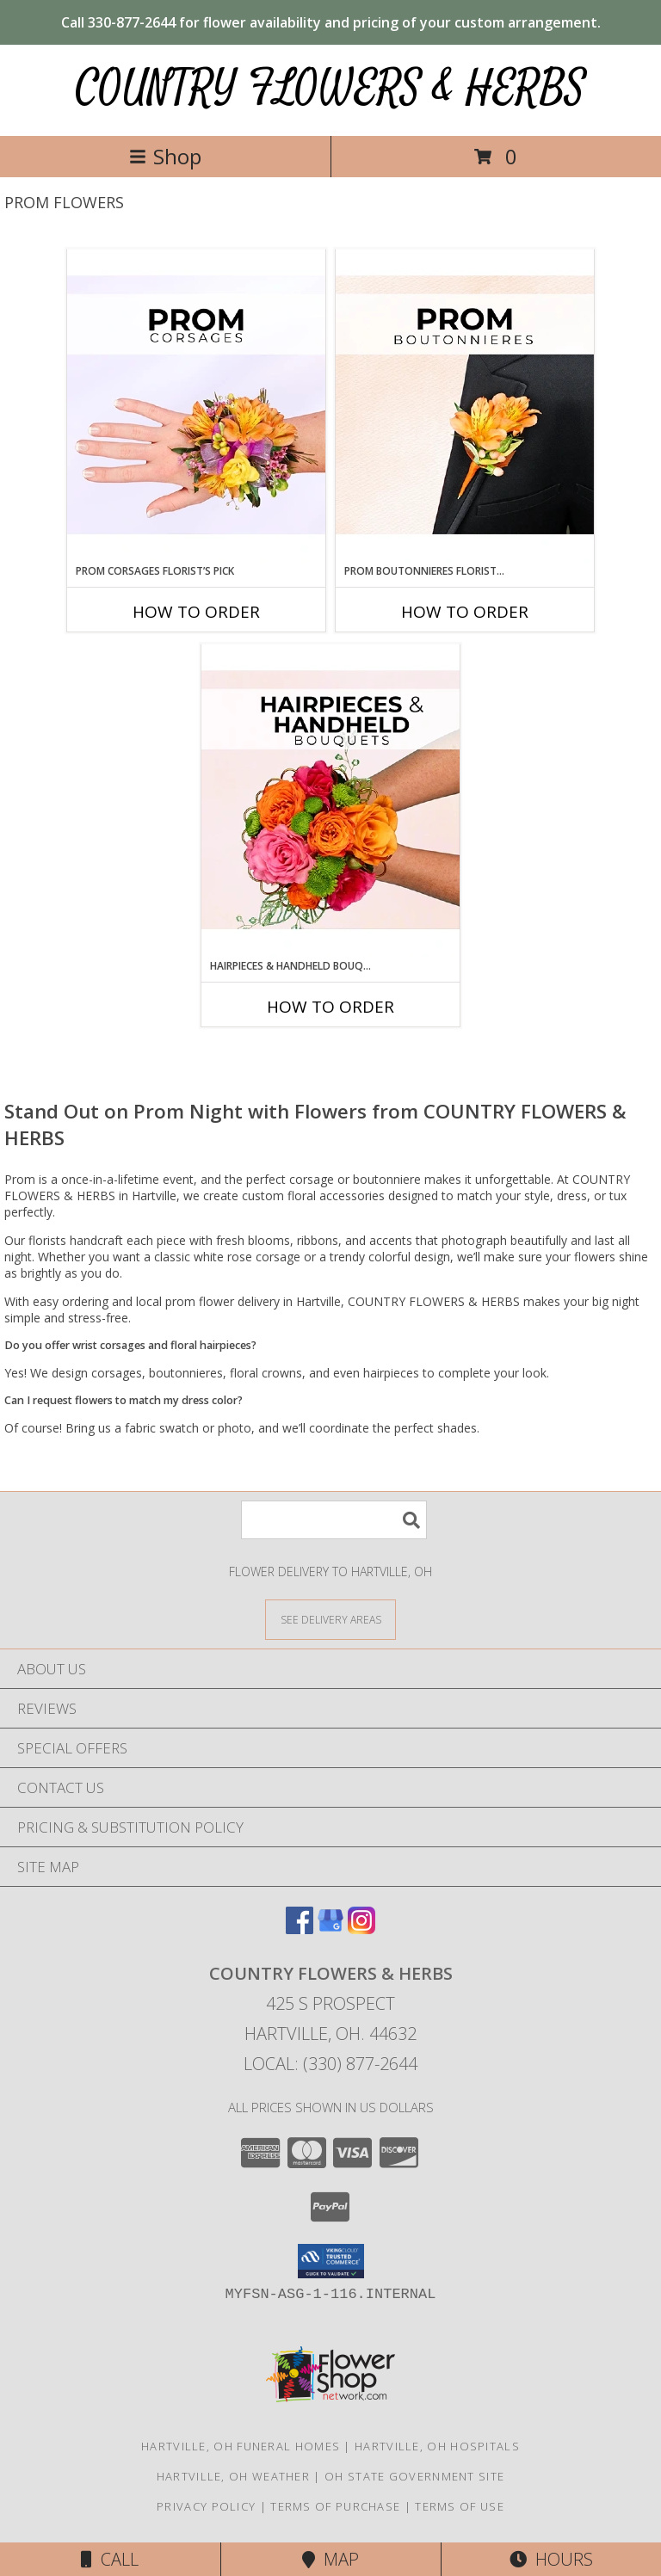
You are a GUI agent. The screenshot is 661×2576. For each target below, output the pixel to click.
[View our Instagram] (361, 1928)
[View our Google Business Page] (330, 1928)
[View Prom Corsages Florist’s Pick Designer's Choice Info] (196, 406)
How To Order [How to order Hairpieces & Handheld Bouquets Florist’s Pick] (330, 1006)
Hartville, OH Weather (233, 2476)
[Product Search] (334, 1520)
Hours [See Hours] (551, 2559)
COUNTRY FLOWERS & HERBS (331, 88)
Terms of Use (459, 2506)
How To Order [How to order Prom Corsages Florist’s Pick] (196, 612)
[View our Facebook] (299, 1928)
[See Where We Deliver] (330, 1619)
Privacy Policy (206, 2506)
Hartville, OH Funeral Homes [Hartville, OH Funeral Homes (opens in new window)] (240, 2446)
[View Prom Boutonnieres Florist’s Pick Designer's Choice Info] (465, 406)
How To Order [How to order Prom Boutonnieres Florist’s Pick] (464, 612)
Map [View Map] (330, 2559)
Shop (165, 156)
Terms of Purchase (335, 2506)
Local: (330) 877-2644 (330, 2063)
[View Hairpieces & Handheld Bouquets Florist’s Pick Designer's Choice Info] (330, 801)
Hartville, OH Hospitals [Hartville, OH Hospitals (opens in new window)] (437, 2446)
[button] (331, 2261)
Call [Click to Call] (110, 2559)
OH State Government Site (414, 2476)
